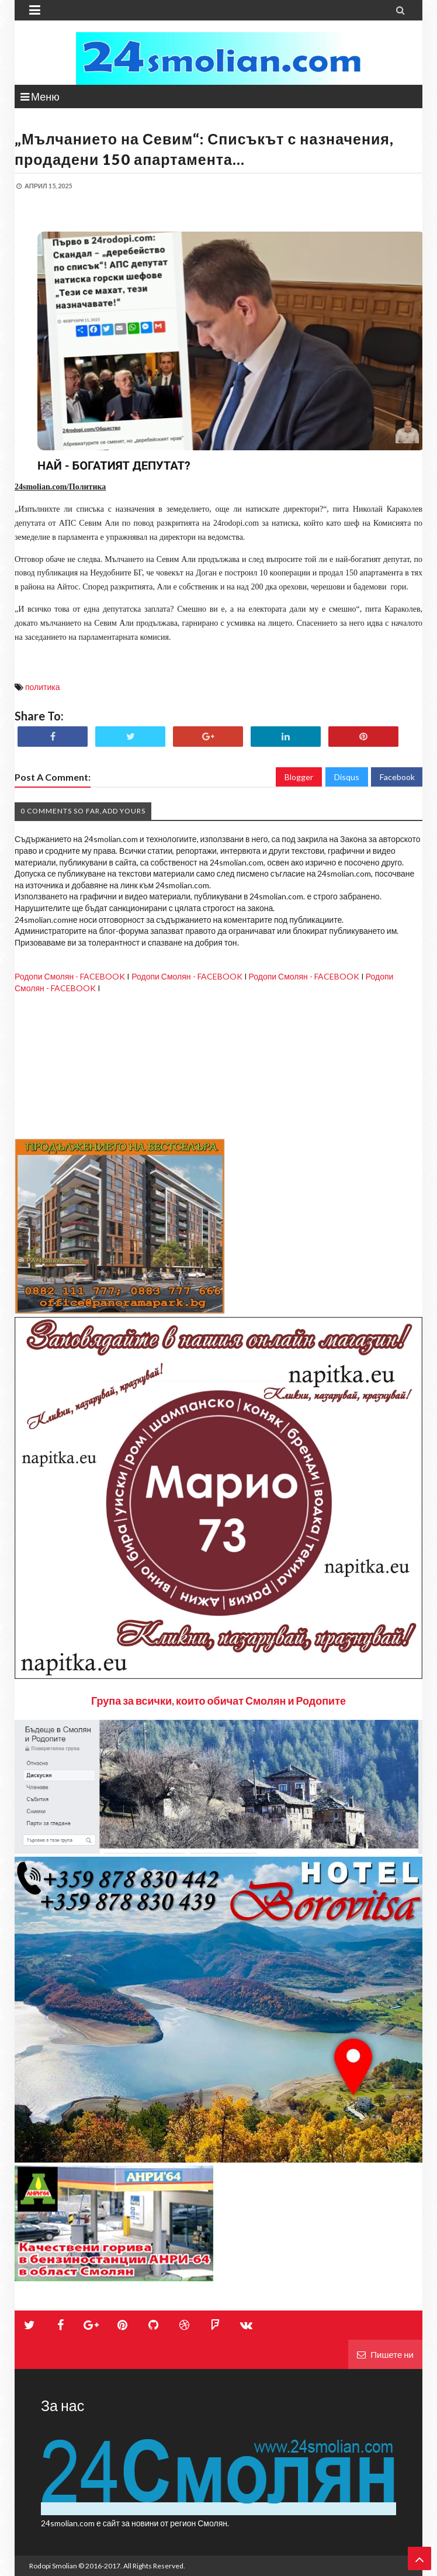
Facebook (397, 777)
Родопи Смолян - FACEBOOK (70, 976)
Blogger (299, 777)
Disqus (346, 777)
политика (42, 687)
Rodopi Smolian (53, 2565)
